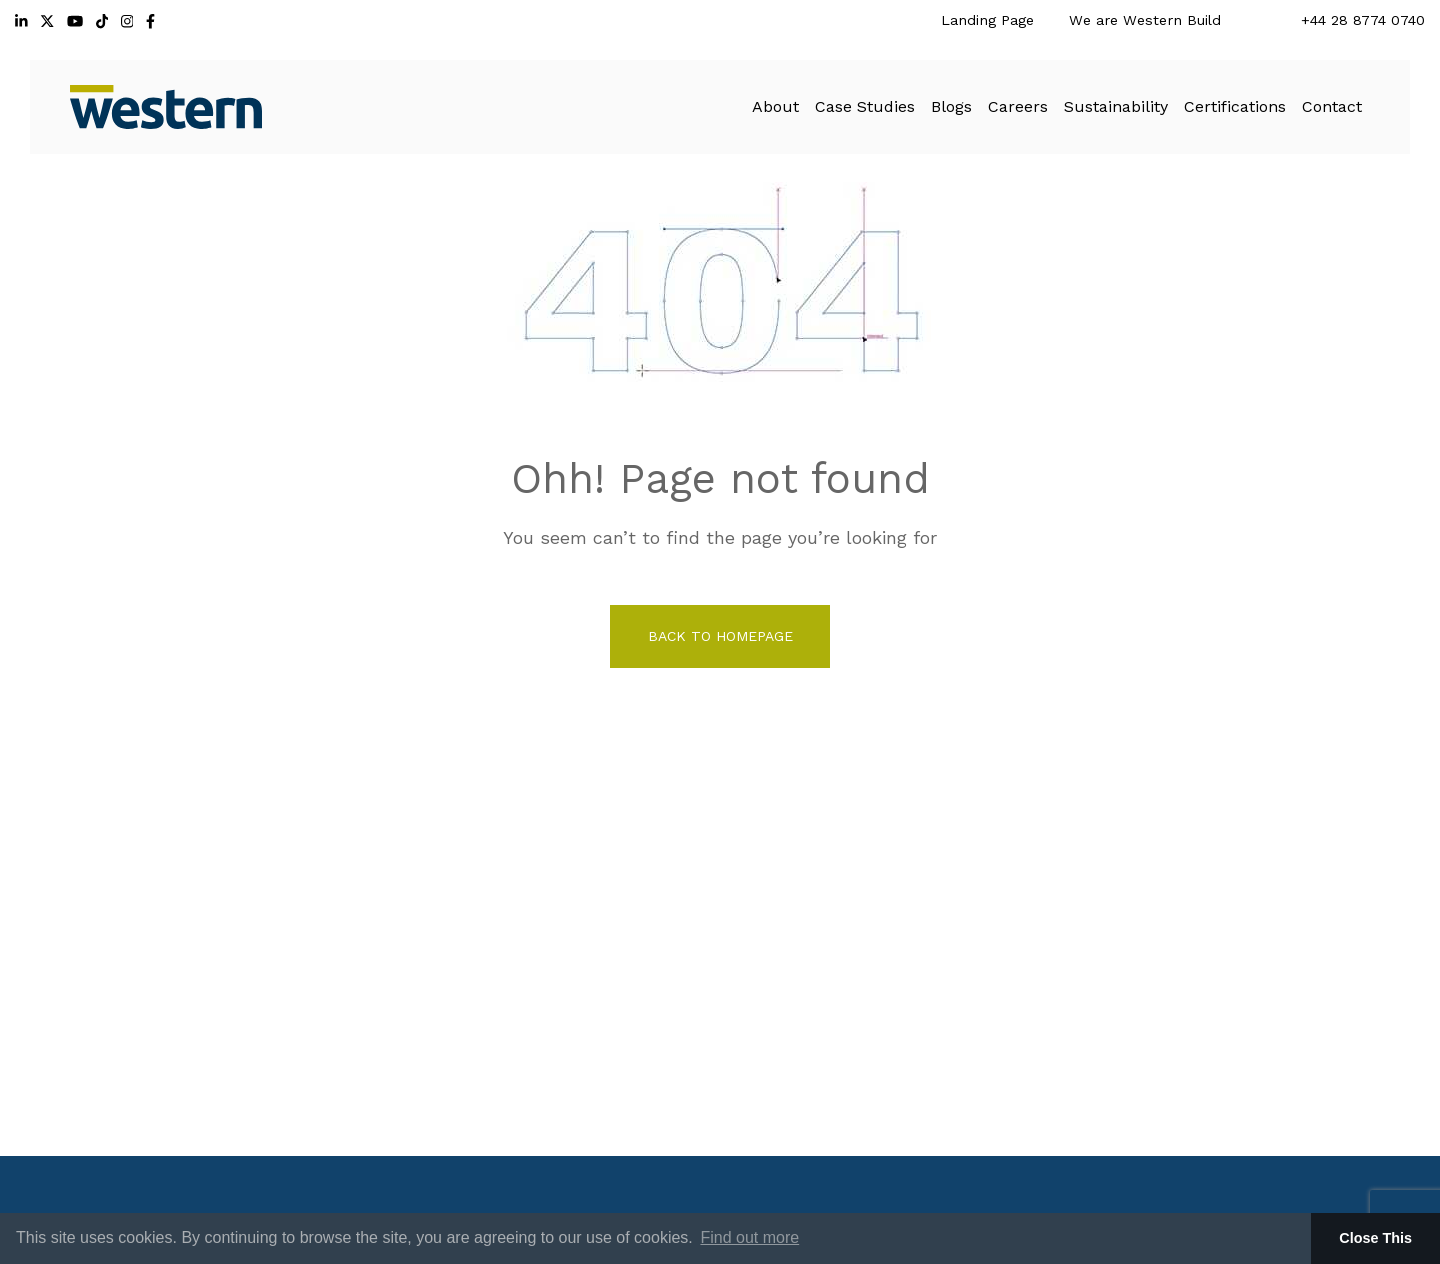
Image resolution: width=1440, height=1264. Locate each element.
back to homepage (720, 636)
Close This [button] (1375, 1238)
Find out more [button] (749, 1237)
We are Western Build (1145, 20)
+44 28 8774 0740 (1363, 20)
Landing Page (987, 20)
